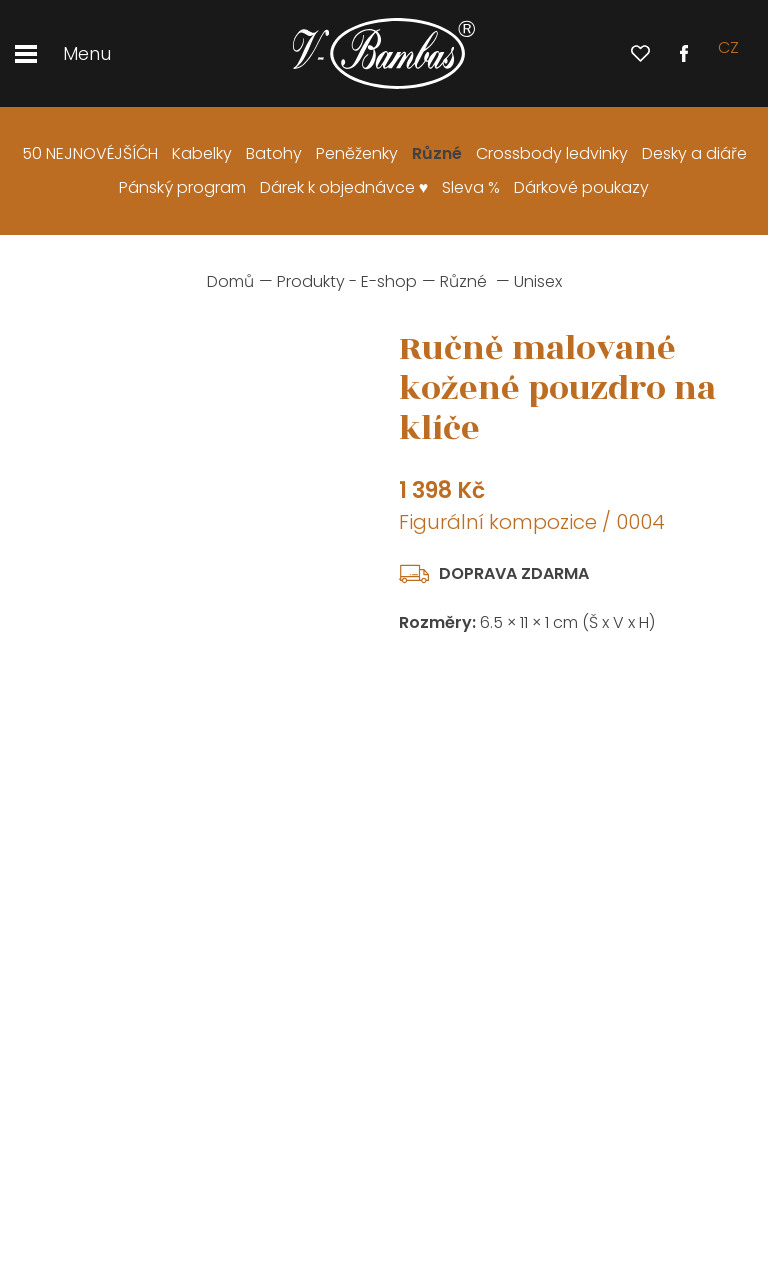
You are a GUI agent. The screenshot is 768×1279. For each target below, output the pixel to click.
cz (728, 53)
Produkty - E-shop (347, 281)
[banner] (384, 54)
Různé (463, 281)
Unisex (538, 281)
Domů (230, 281)
